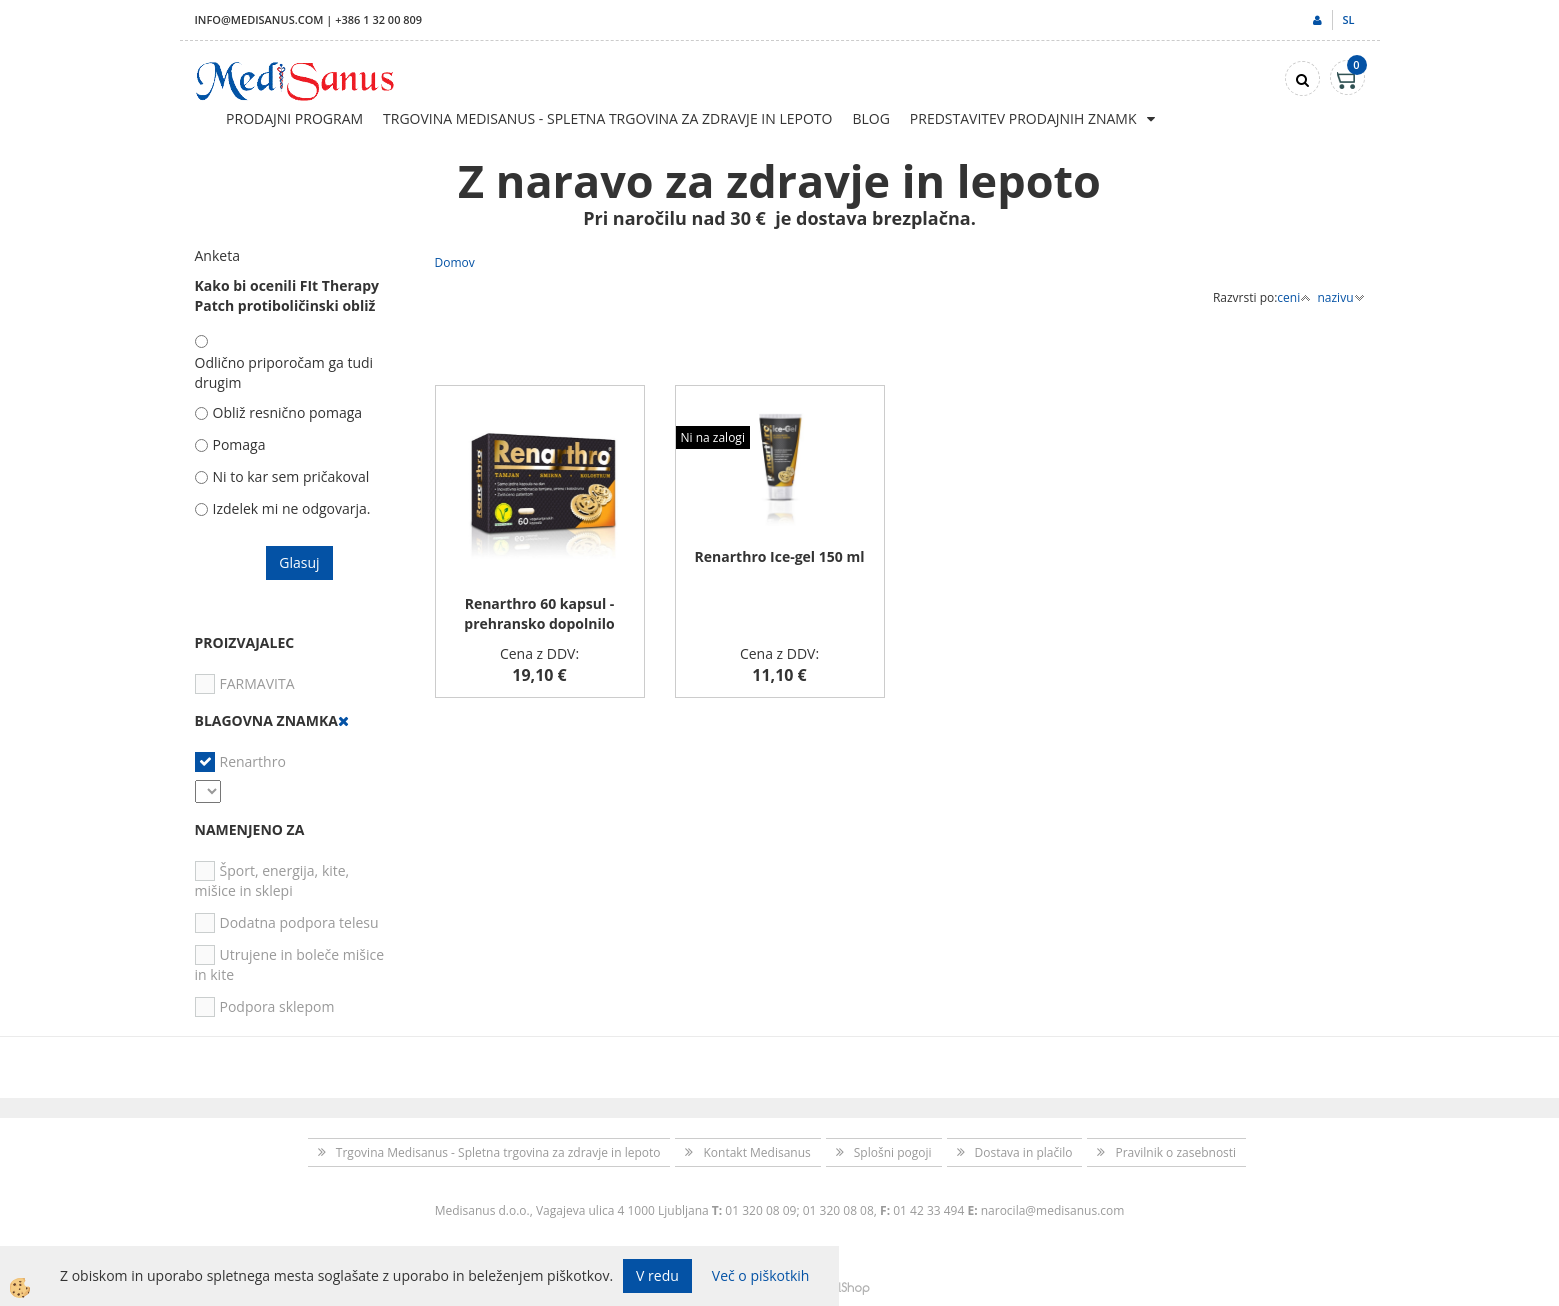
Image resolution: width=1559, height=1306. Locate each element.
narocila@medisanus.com (1053, 1210)
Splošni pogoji (893, 1152)
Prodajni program (294, 118)
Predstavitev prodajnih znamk (1023, 118)
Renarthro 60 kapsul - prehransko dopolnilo (539, 613)
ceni (1294, 297)
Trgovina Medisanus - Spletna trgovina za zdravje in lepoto (607, 118)
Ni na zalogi (713, 437)
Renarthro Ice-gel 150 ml (780, 556)
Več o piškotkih (761, 1275)
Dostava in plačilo (1024, 1152)
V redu (657, 1275)
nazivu (1340, 297)
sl (1348, 19)
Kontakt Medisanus (756, 1152)
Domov (455, 262)
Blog (870, 118)
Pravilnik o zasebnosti (1175, 1152)
